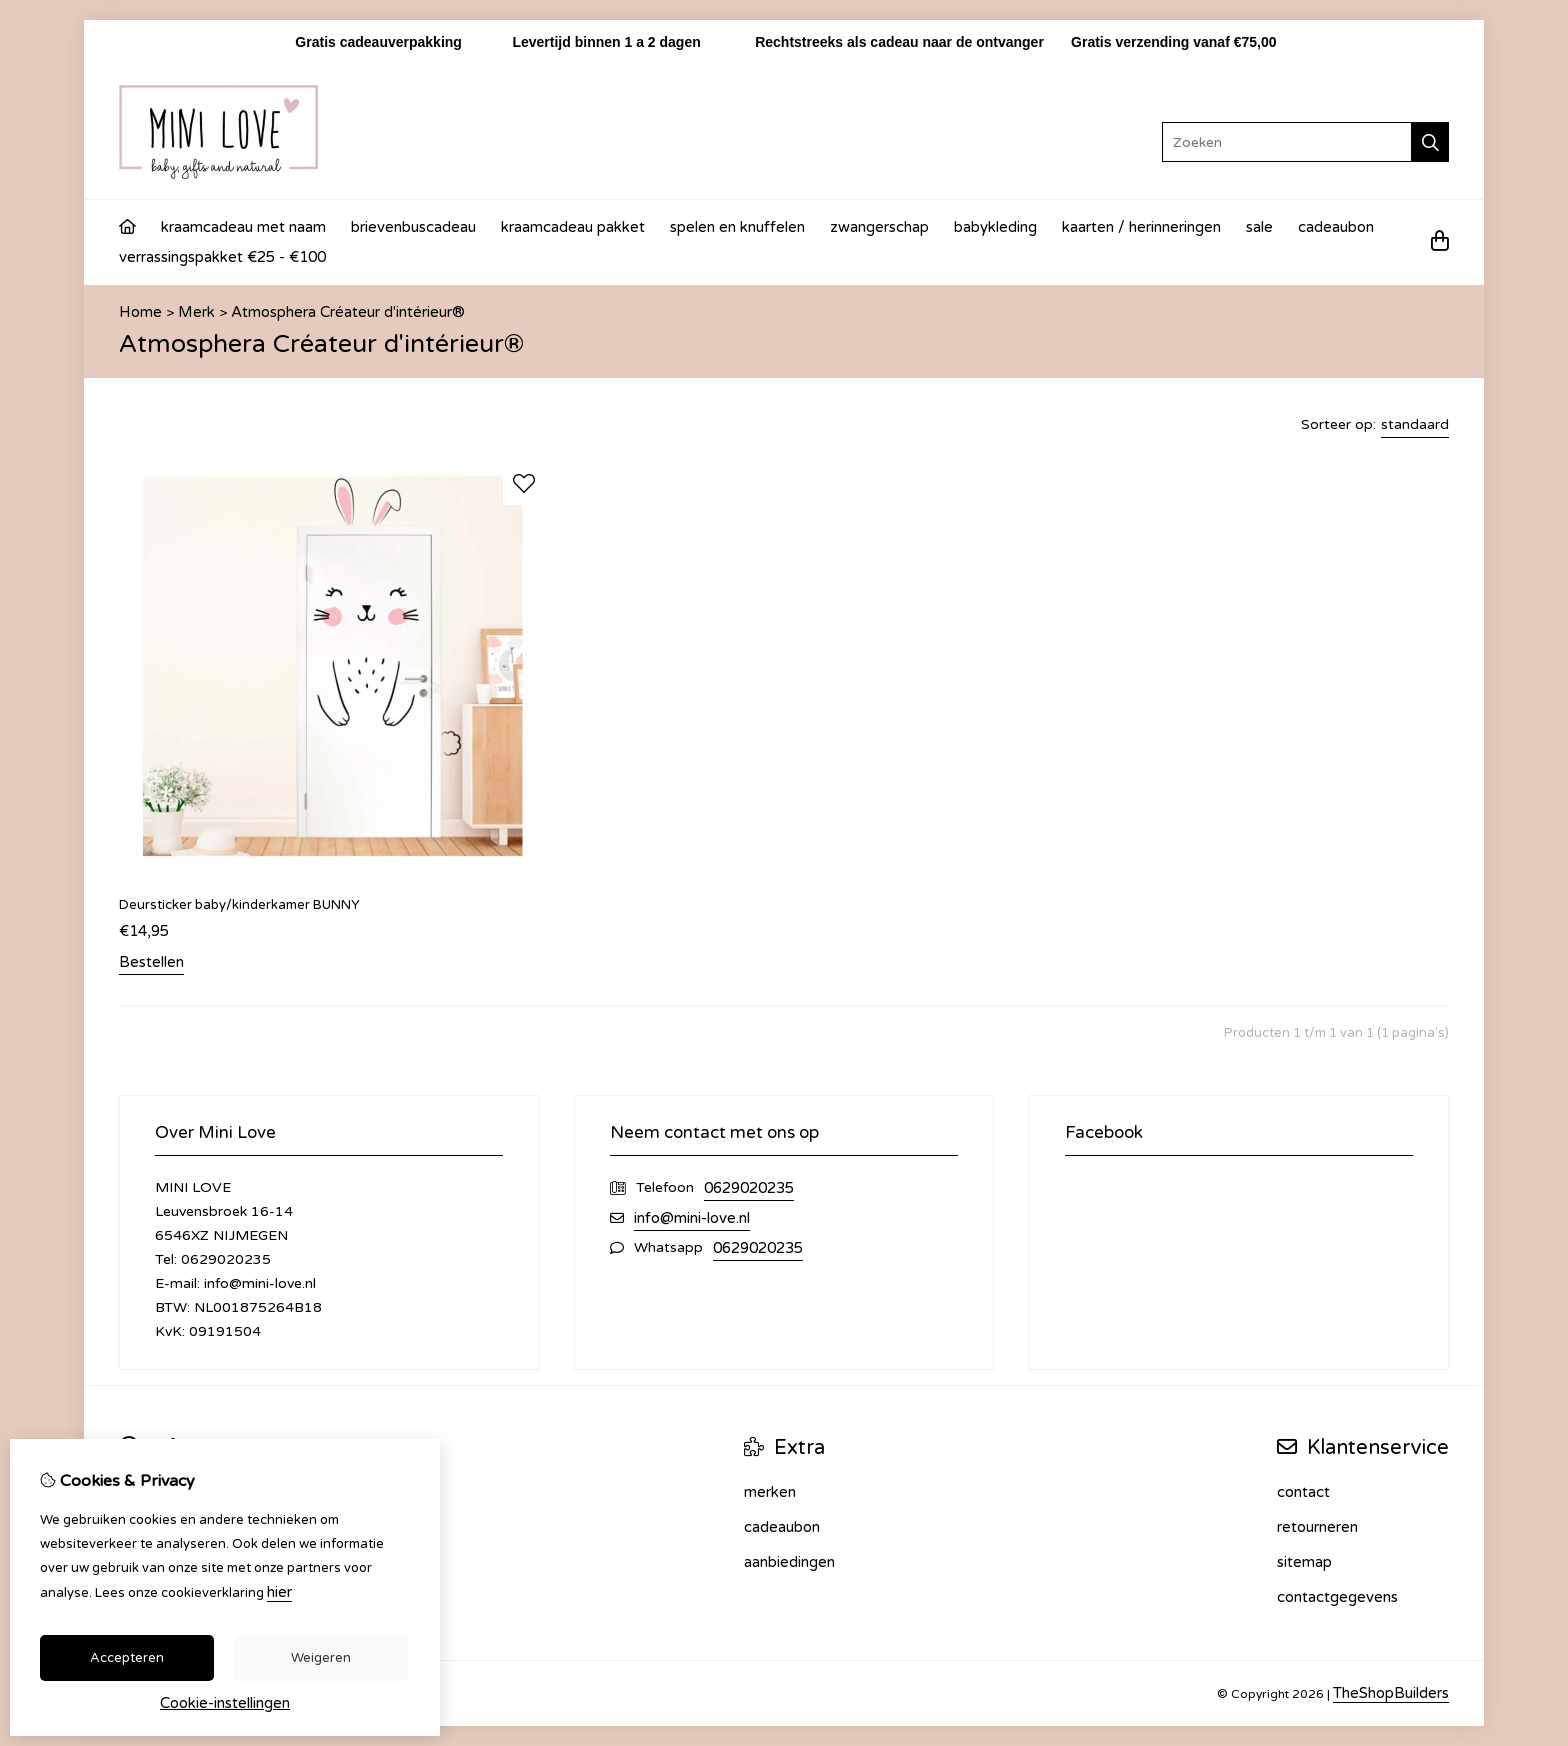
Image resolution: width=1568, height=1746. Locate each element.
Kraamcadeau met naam (243, 227)
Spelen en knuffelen (737, 227)
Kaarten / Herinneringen (1141, 227)
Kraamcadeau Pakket (573, 227)
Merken (770, 1492)
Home (140, 312)
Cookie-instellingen (225, 1703)
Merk (196, 312)
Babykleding (995, 227)
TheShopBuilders (1391, 1693)
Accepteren (127, 1658)
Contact (1303, 1492)
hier (279, 1592)
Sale (1259, 227)
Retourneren (1317, 1527)
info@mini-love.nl (692, 1218)
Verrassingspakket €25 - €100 (222, 257)
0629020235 (749, 1188)
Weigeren (321, 1658)
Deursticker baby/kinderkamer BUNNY (239, 905)
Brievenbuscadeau (413, 227)
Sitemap (1304, 1562)
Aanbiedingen (789, 1562)
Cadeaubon (1336, 227)
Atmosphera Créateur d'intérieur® (348, 312)
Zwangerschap (879, 227)
